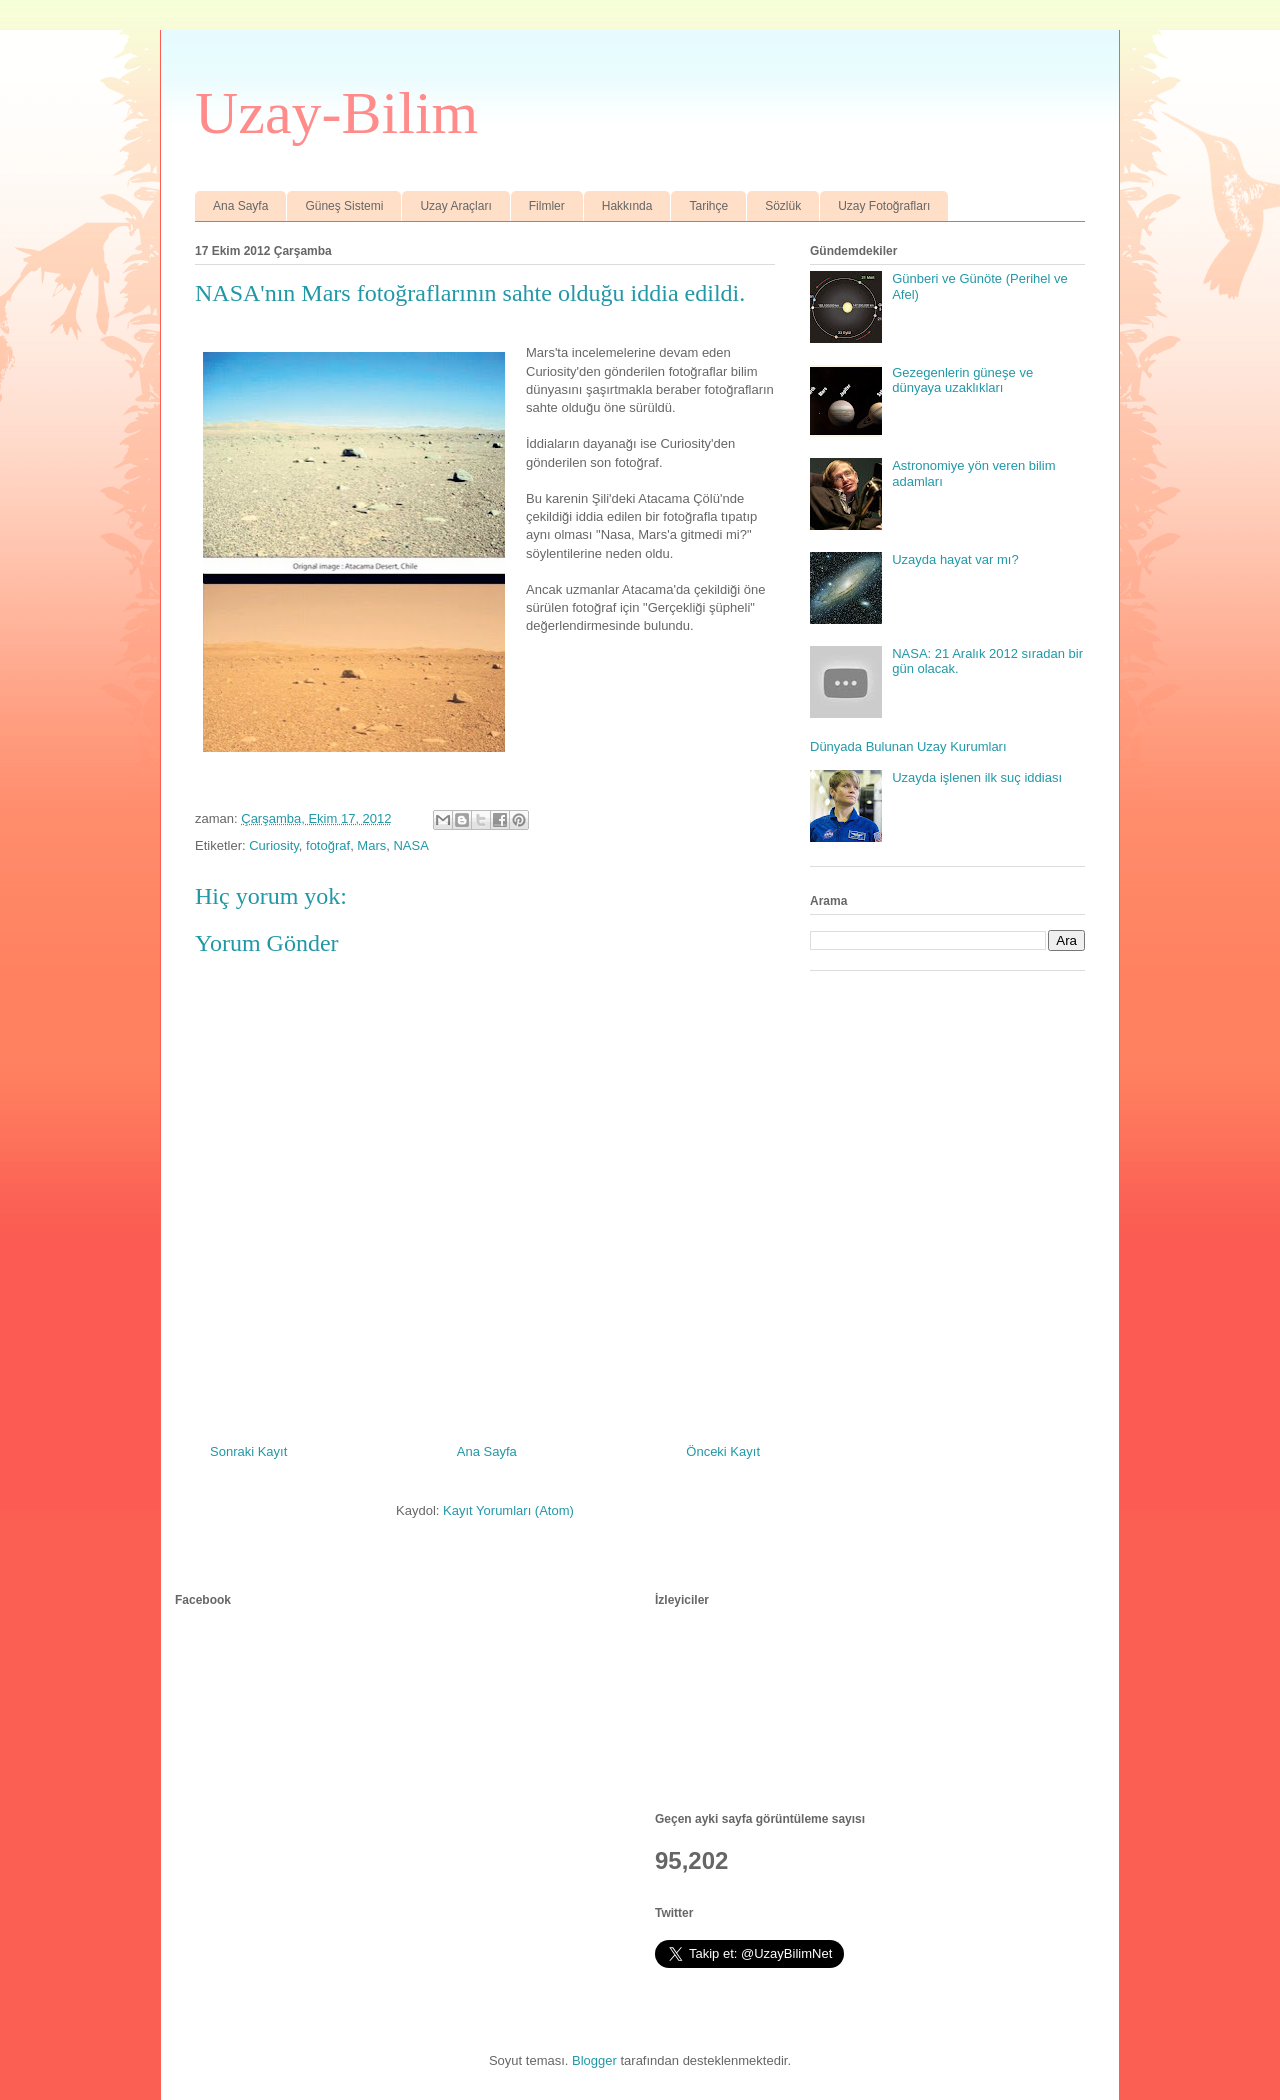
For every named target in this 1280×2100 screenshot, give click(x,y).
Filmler (547, 206)
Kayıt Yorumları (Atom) (508, 1510)
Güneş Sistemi (344, 206)
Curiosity (274, 845)
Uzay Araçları (455, 206)
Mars (371, 845)
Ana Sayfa (240, 206)
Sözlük (783, 206)
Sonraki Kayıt (248, 1451)
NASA (410, 845)
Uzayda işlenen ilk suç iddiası (977, 777)
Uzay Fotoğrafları (884, 206)
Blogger (594, 2060)
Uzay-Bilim (336, 113)
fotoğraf (328, 845)
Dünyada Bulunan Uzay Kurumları (908, 746)
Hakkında (627, 206)
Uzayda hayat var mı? (955, 559)
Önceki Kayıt (723, 1451)
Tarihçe (708, 206)
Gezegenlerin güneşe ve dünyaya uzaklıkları (962, 380)
